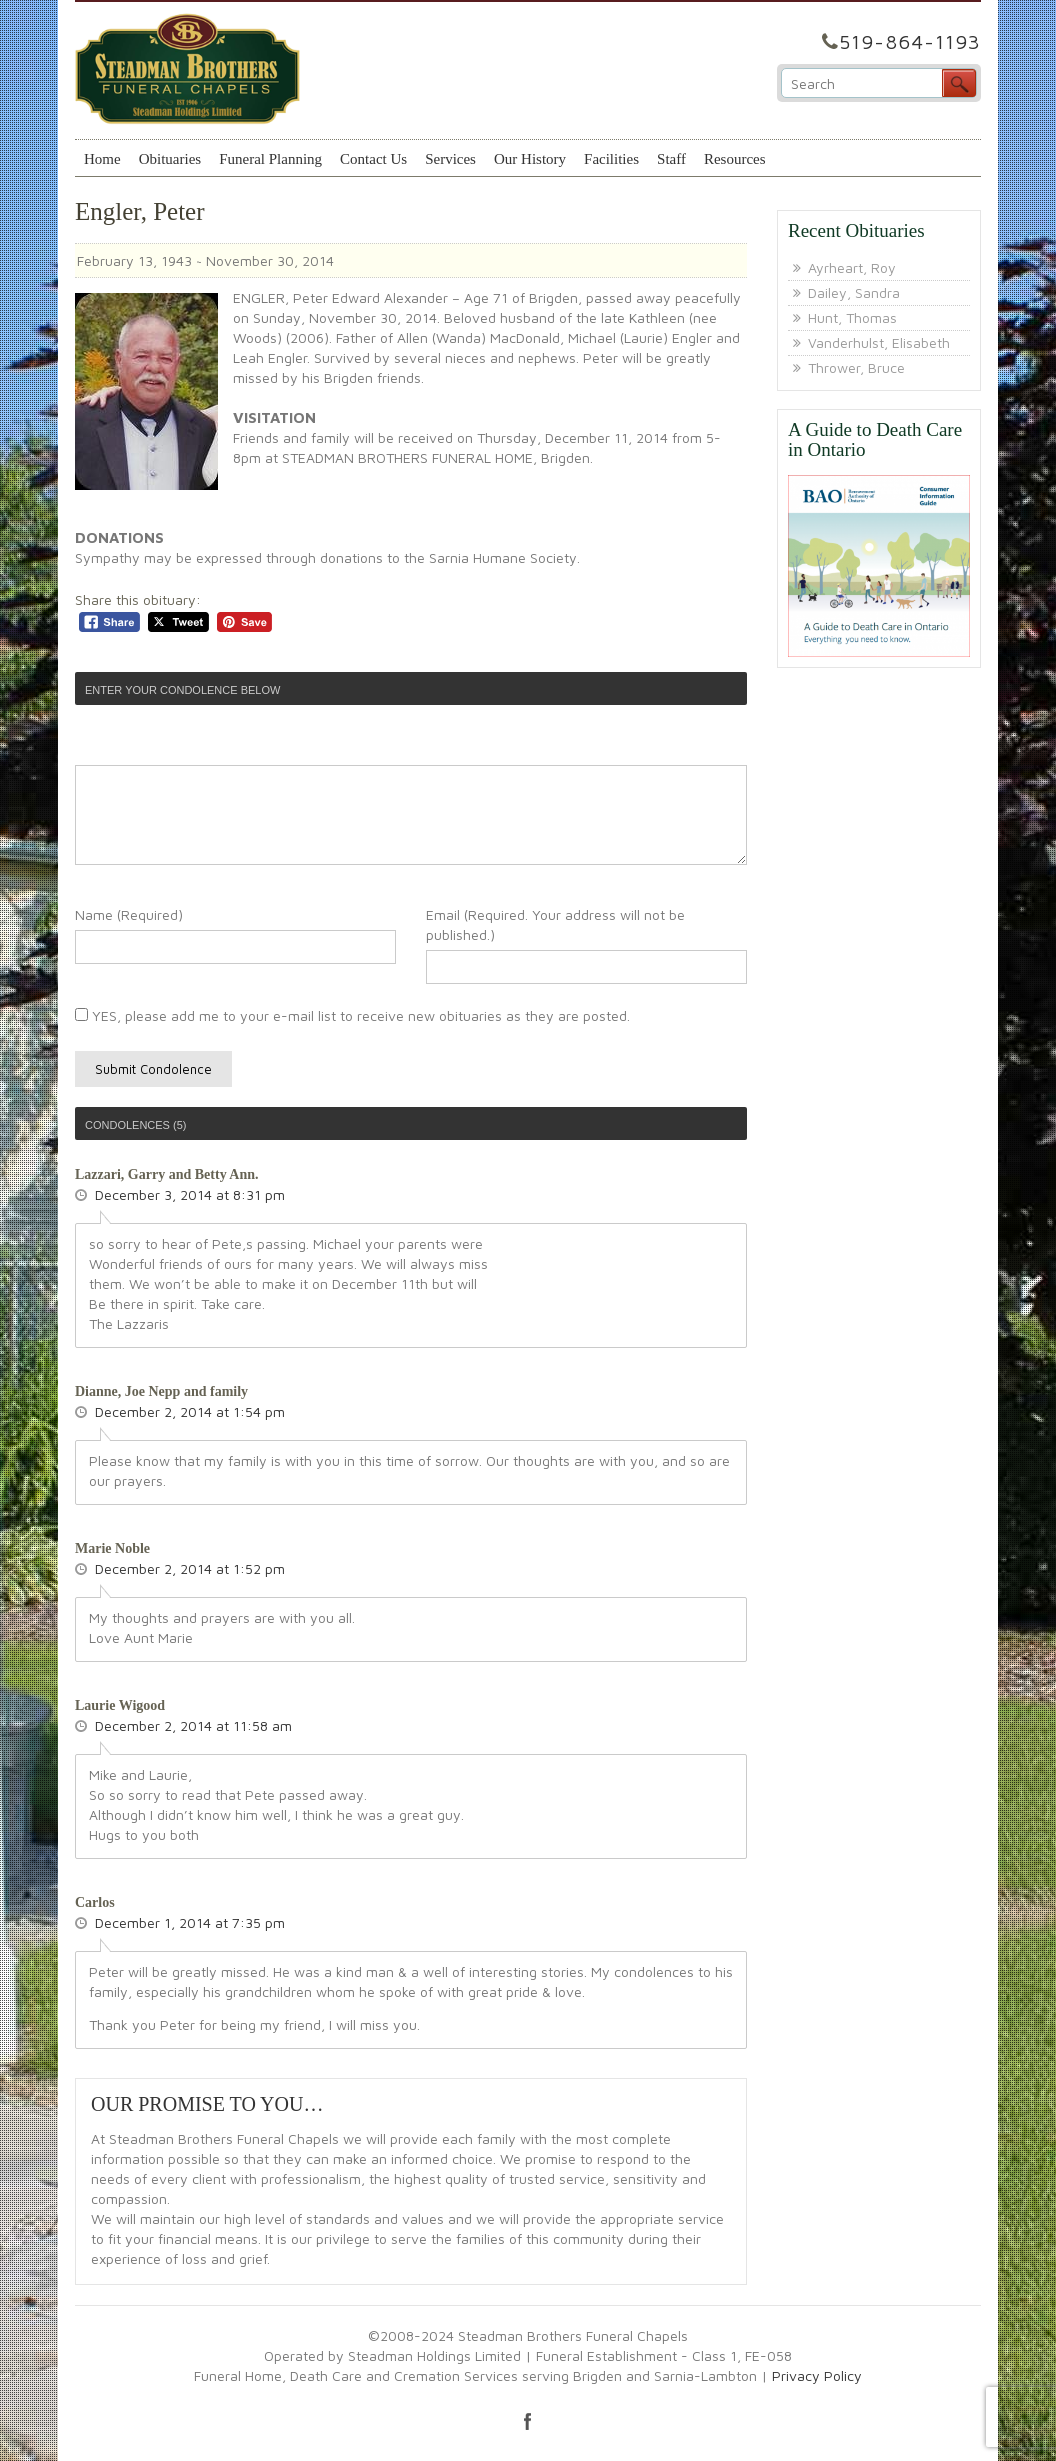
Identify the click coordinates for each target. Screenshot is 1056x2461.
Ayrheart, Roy (852, 267)
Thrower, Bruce (856, 367)
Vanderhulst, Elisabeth (879, 342)
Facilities (611, 159)
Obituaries (170, 159)
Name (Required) (129, 914)
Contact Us (373, 159)
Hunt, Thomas (852, 317)
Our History (530, 159)
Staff (671, 159)
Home (102, 159)
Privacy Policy (817, 2375)
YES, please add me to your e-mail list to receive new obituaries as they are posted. (352, 1015)
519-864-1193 (910, 41)
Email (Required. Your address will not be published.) (555, 924)
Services (450, 159)
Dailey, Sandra (854, 292)
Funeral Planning (270, 159)
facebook (528, 2421)
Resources (735, 159)
